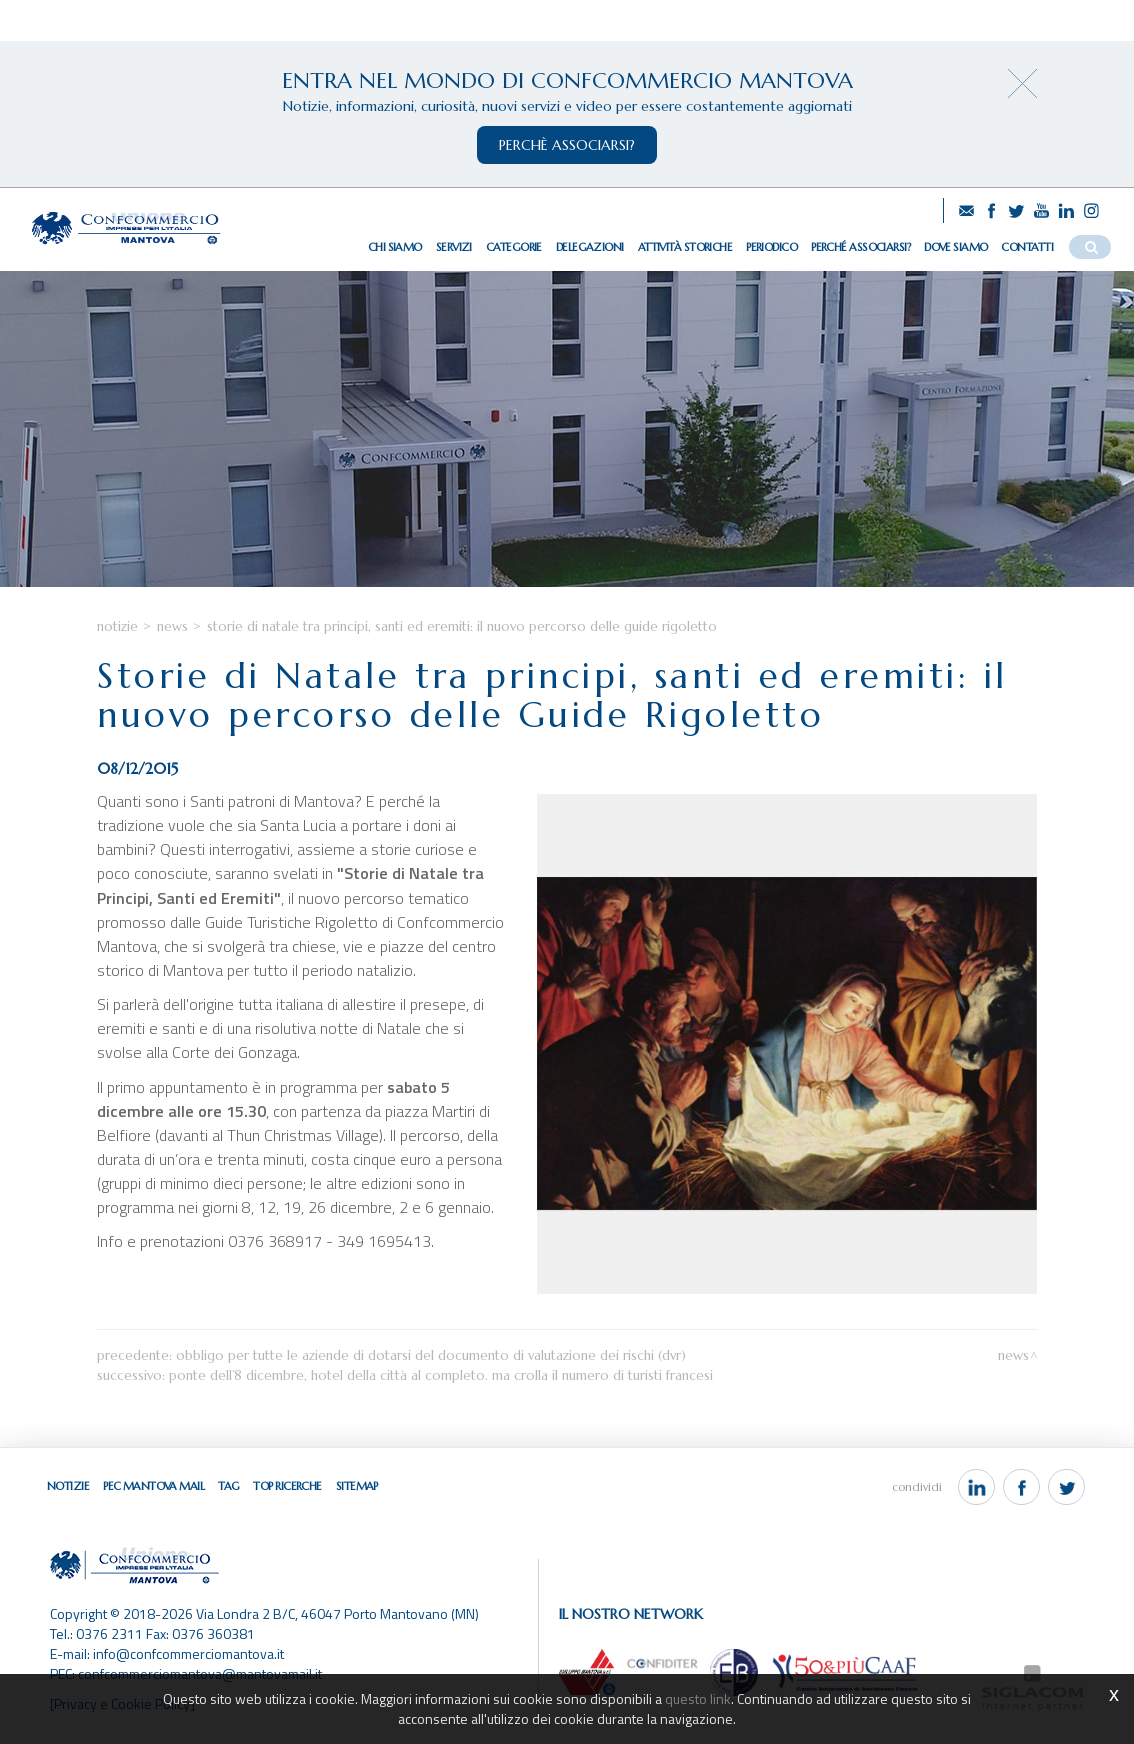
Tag (228, 1486)
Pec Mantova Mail (153, 1486)
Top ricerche (287, 1486)
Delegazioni (590, 247)
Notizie (117, 626)
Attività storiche (685, 247)
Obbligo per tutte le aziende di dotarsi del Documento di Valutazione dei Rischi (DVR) (431, 1355)
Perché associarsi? (860, 247)
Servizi (454, 247)
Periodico (771, 247)
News (172, 626)
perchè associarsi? (567, 145)
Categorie (514, 247)
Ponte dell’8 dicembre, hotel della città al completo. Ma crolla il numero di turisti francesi (441, 1375)
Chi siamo (395, 247)
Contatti (1027, 247)
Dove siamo (955, 247)
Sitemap (357, 1486)
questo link (698, 1698)
